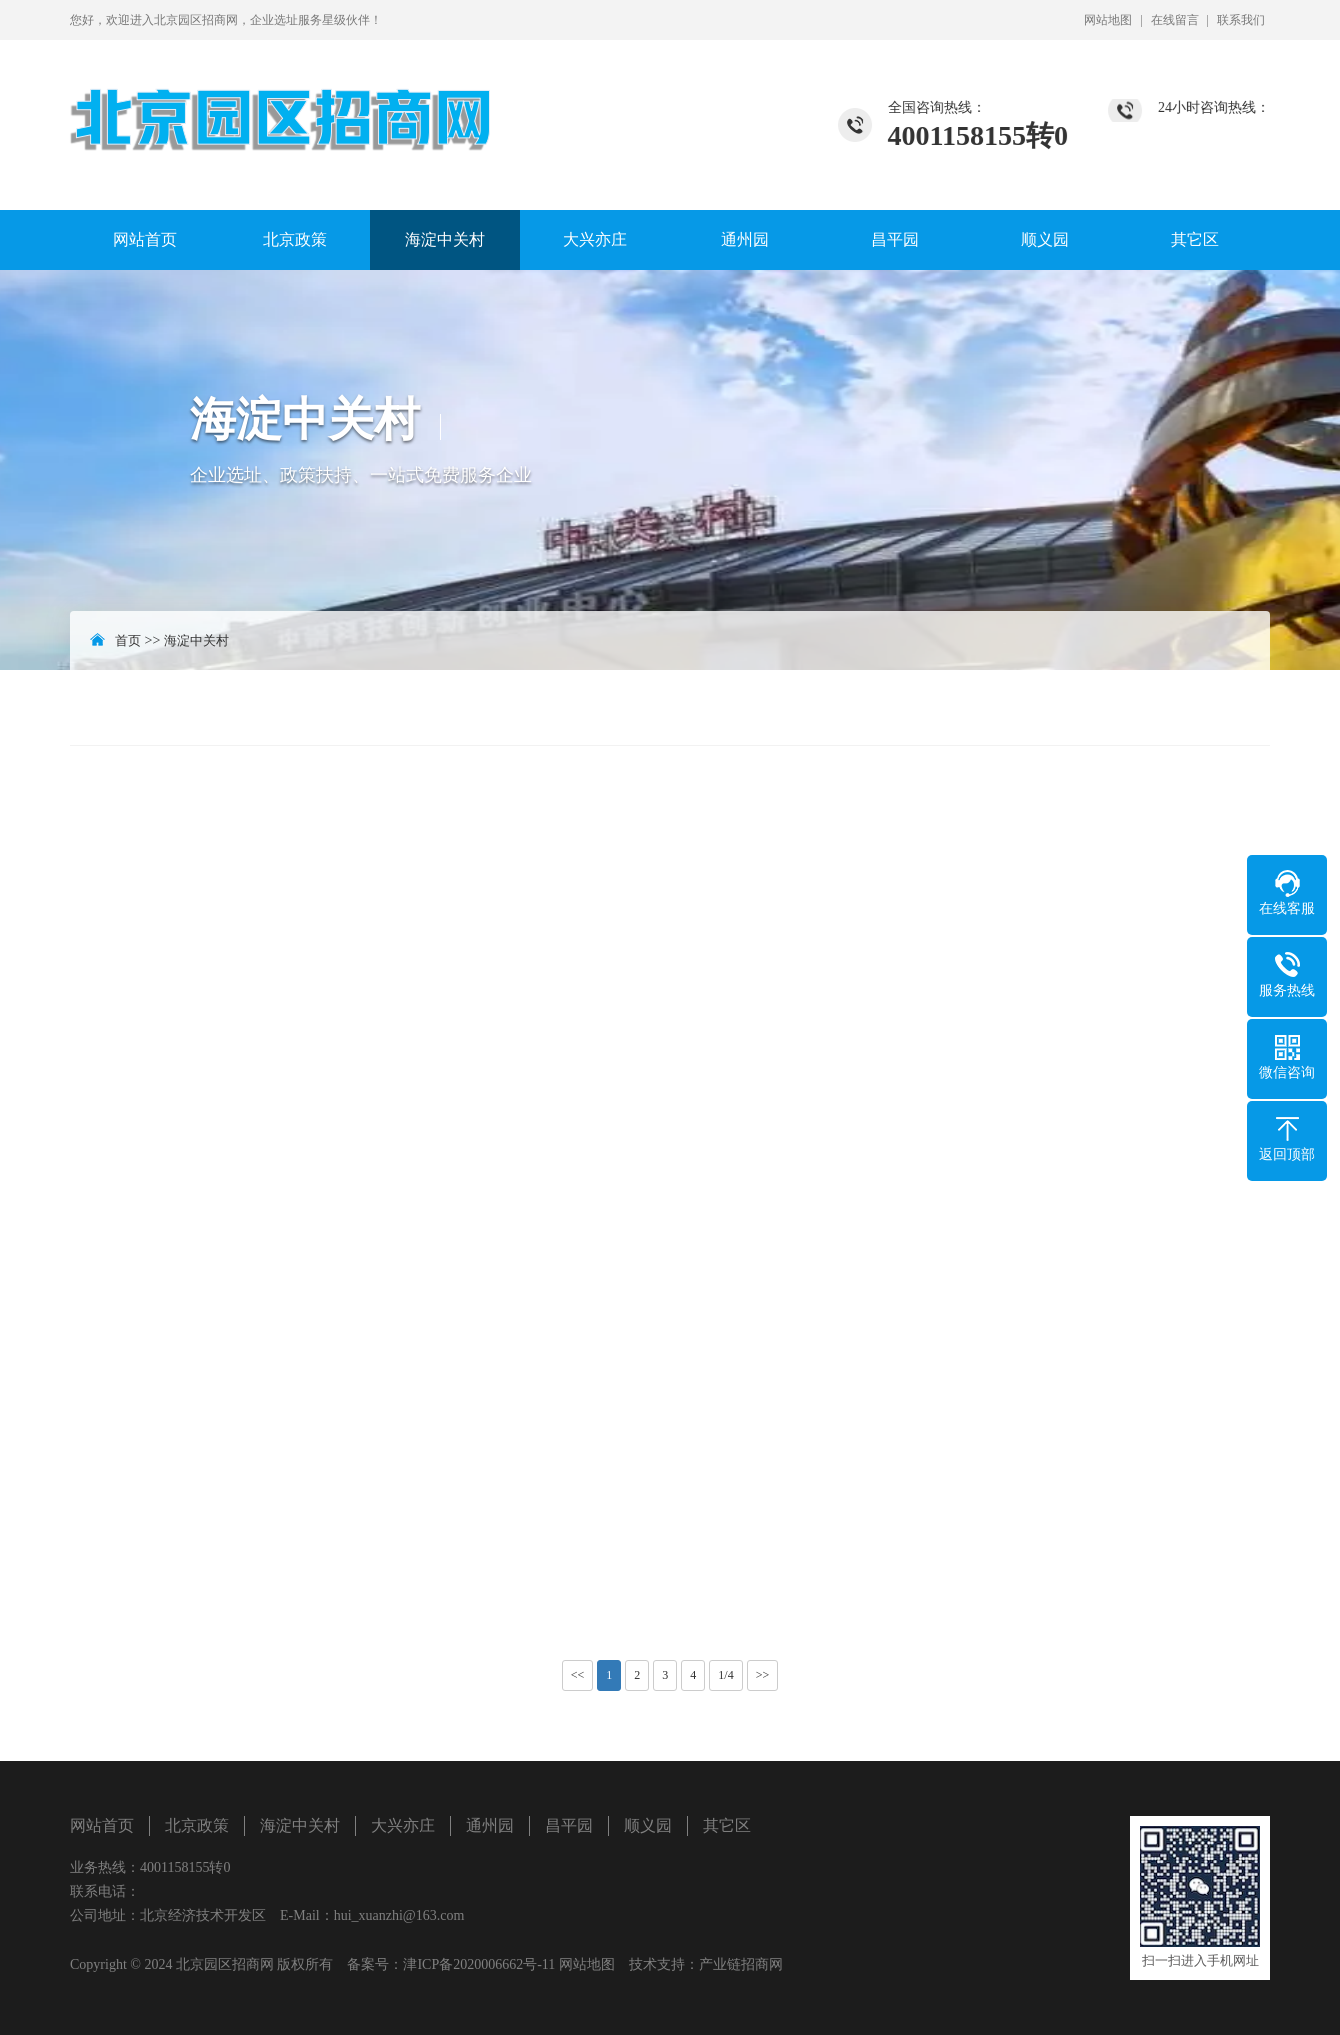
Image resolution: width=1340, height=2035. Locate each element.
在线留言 (1175, 20)
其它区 (1195, 239)
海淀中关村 (445, 239)
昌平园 (895, 239)
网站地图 (1108, 20)
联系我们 (1241, 20)
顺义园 (1045, 239)
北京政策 (295, 239)
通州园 (745, 239)
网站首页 (145, 239)
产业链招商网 (741, 1964)
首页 (128, 640)
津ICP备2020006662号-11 (479, 1964)
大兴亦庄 (595, 239)
